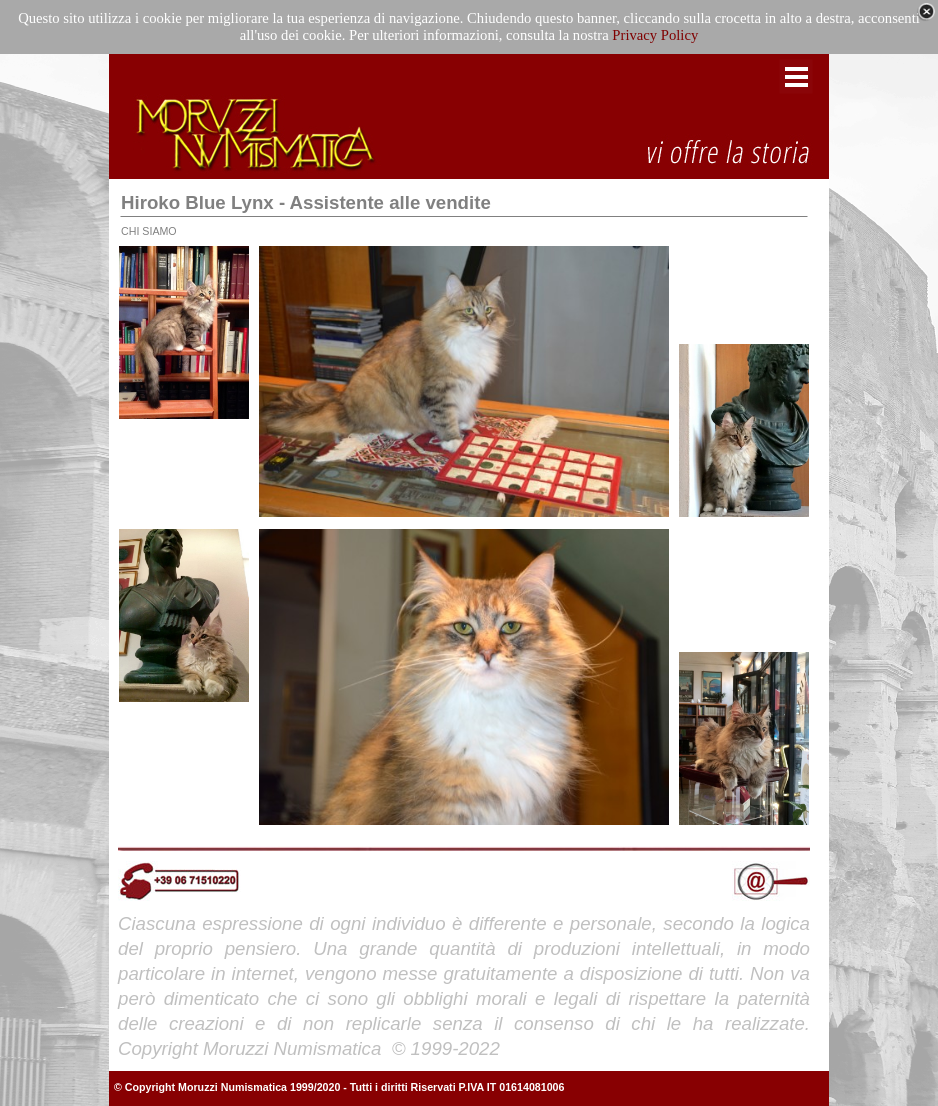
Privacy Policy (655, 35)
